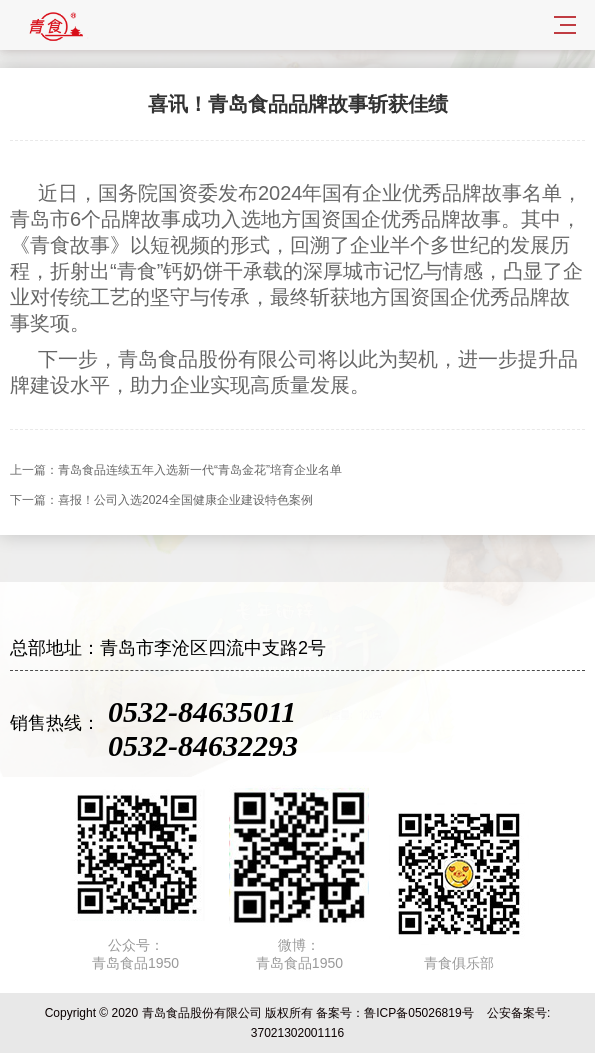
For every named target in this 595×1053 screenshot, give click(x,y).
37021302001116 (297, 1033)
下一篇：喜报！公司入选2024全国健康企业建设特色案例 (161, 500)
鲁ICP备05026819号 (418, 1013)
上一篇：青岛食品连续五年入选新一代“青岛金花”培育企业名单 (176, 470)
